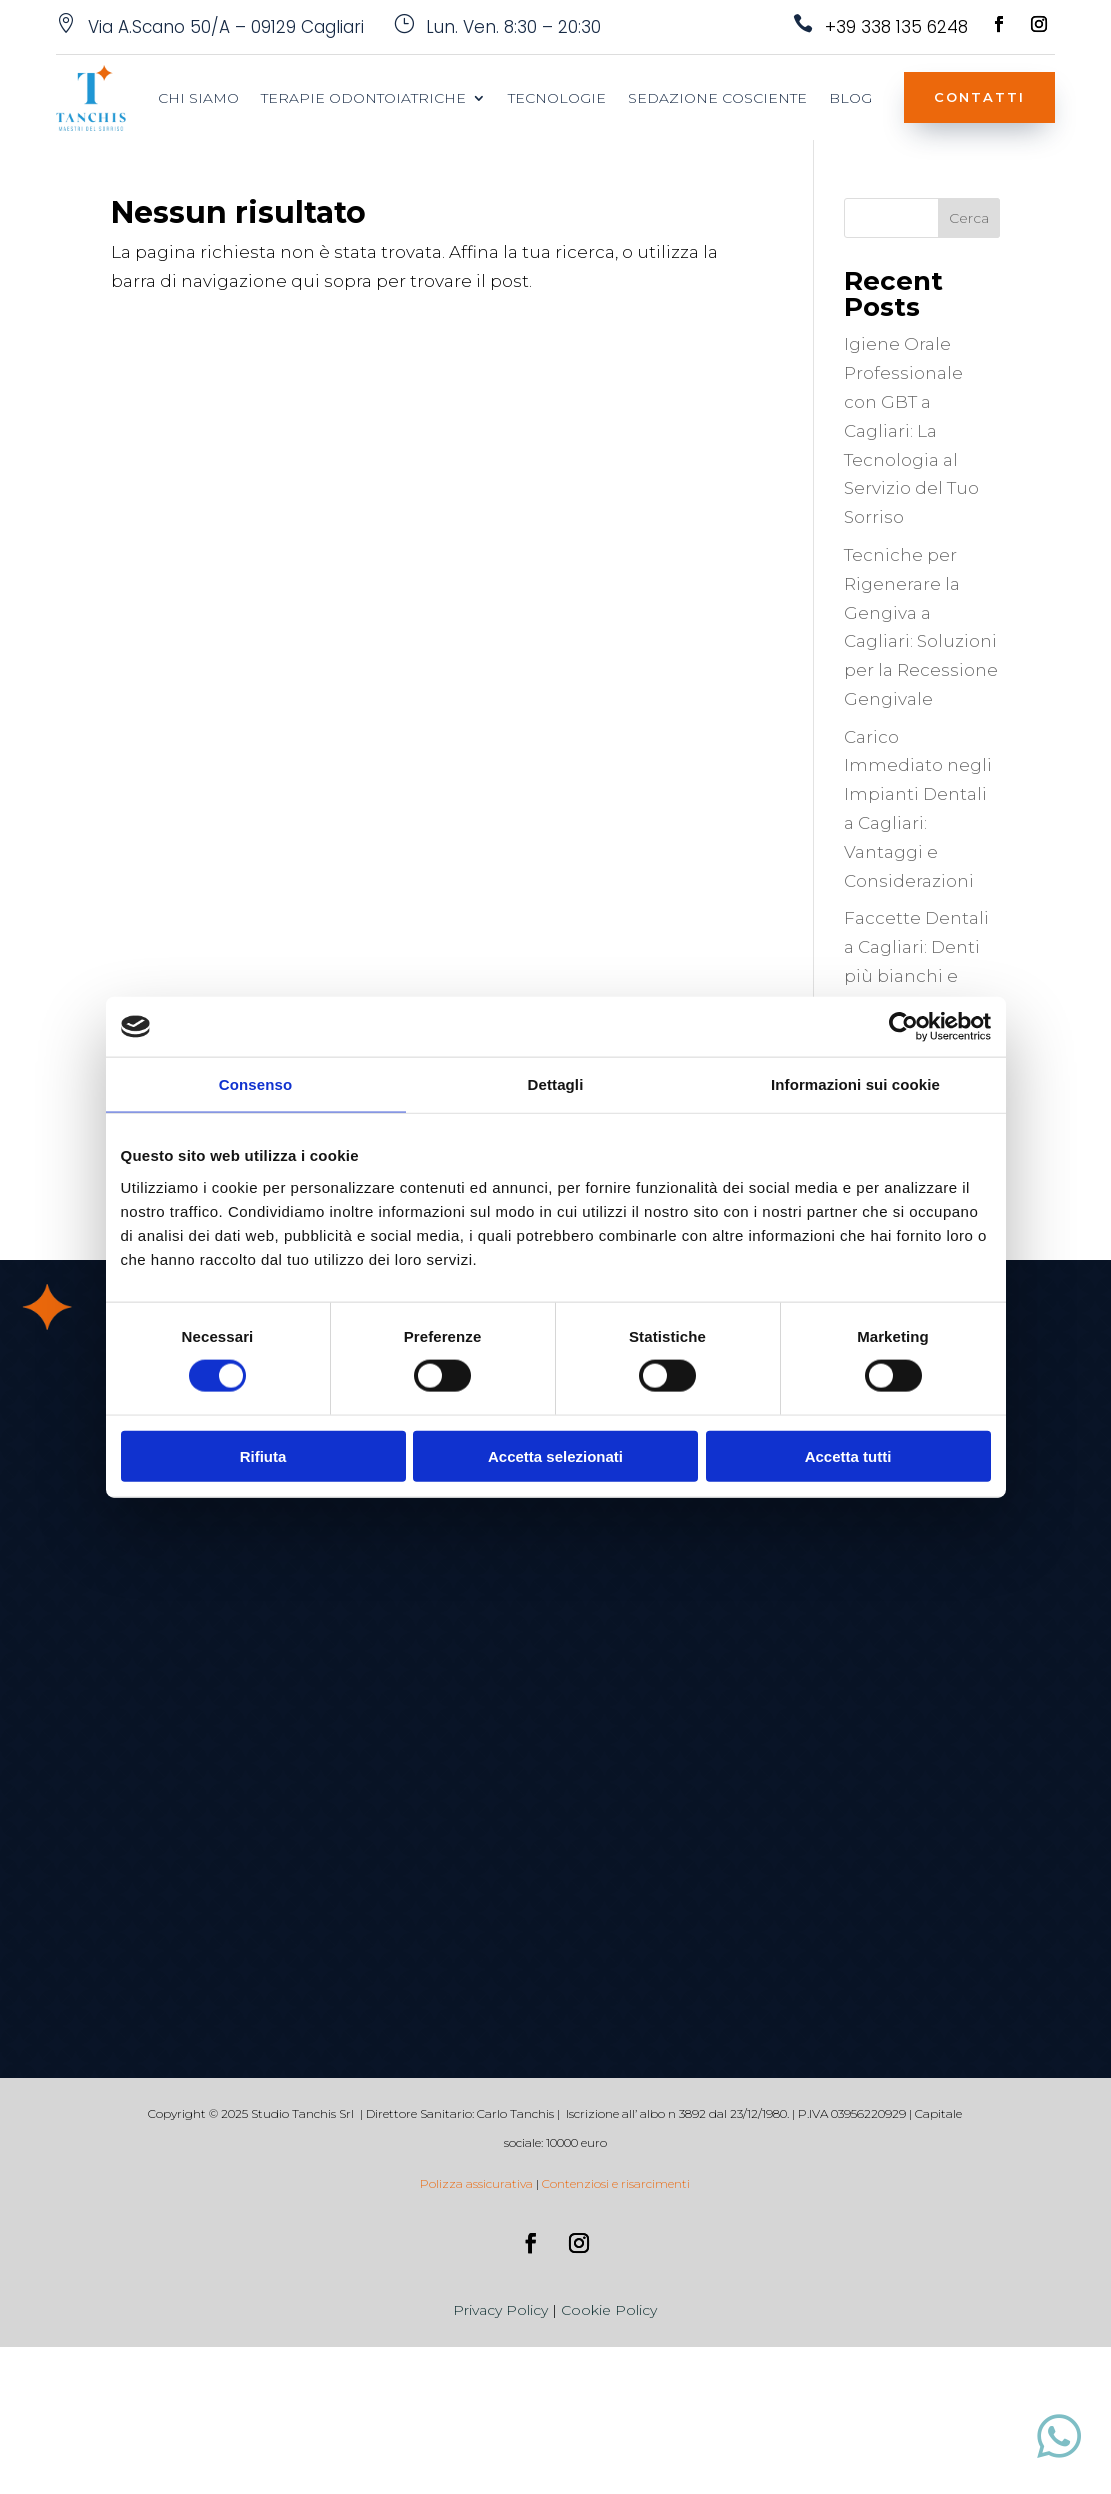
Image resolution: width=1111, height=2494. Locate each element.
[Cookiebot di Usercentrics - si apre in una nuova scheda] (903, 1027)
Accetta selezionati (555, 1455)
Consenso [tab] (255, 1084)
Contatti (979, 97)
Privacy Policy (500, 2310)
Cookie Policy (609, 2310)
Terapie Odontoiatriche (363, 99)
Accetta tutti (848, 1455)
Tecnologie (557, 99)
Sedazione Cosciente (717, 99)
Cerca (969, 218)
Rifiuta (263, 1455)
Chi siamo (198, 99)
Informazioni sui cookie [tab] (855, 1084)
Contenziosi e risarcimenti (616, 2183)
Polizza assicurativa (476, 2183)
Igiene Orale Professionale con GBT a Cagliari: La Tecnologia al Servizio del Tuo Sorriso (911, 430)
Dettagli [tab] (556, 1084)
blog (850, 99)
